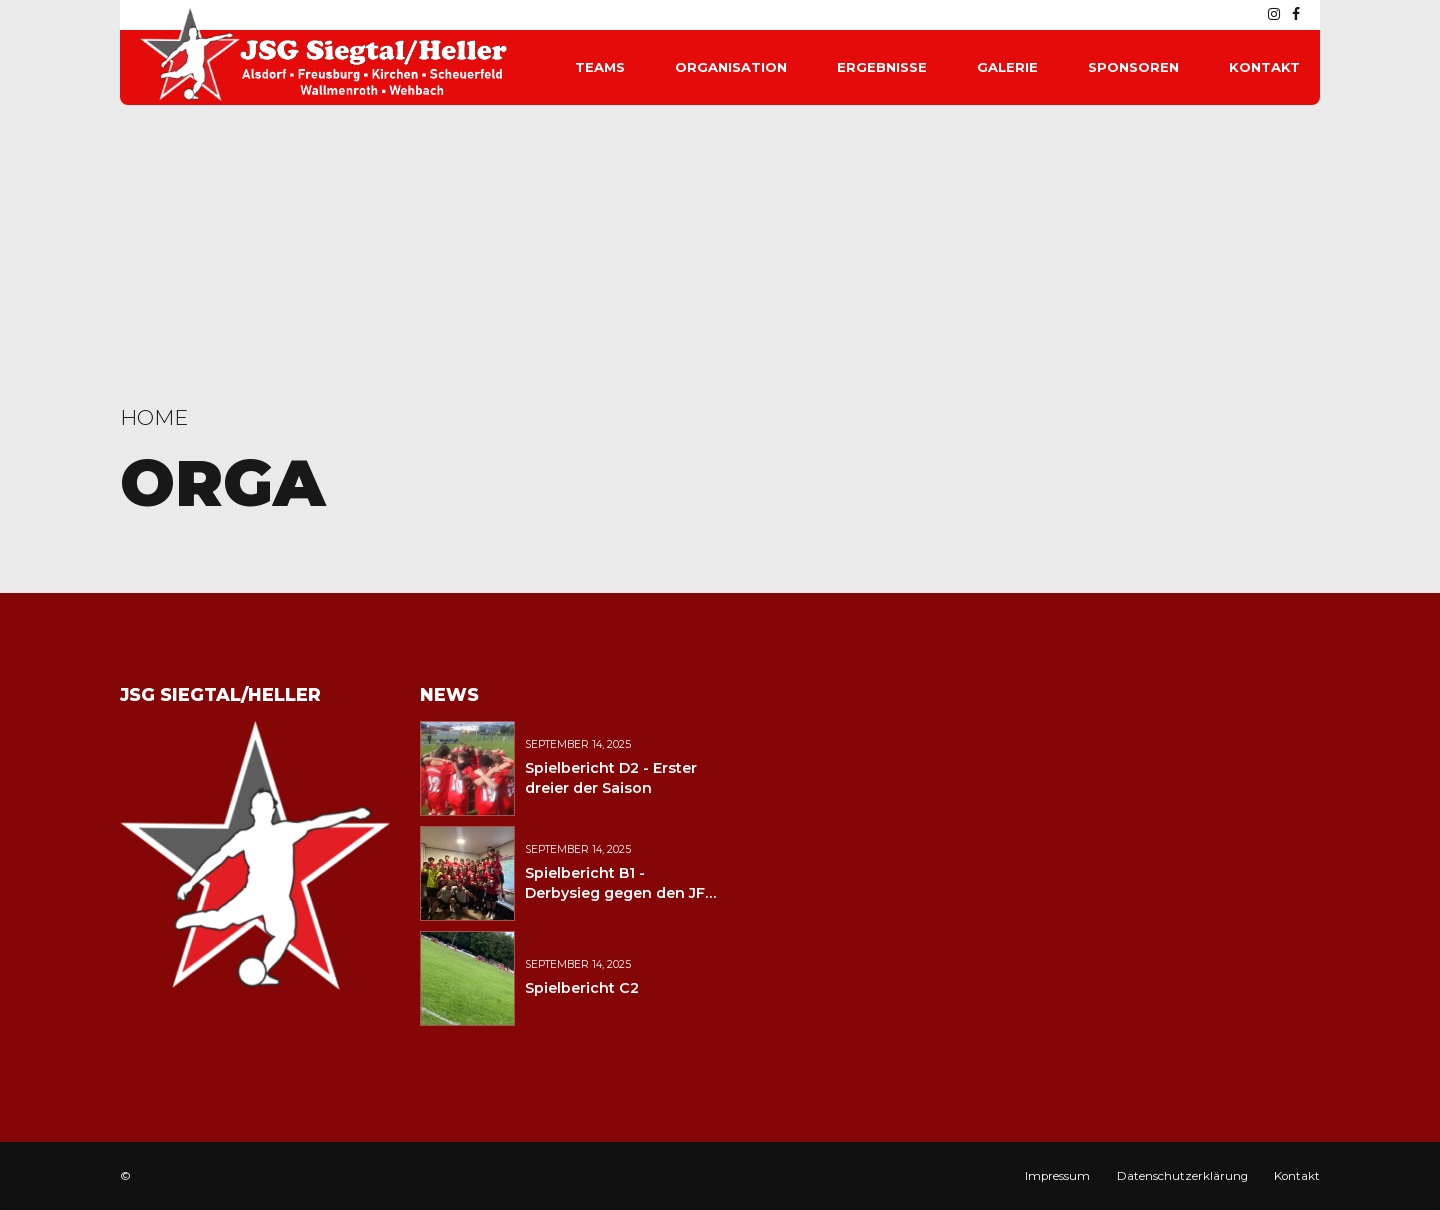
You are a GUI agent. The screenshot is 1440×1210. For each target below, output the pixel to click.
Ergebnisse (882, 67)
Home (154, 417)
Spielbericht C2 (582, 988)
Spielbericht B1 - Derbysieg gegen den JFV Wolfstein (620, 893)
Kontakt (1264, 67)
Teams (600, 67)
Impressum (1057, 1176)
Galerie (1007, 67)
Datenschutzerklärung (1182, 1176)
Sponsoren (1133, 67)
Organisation (731, 67)
